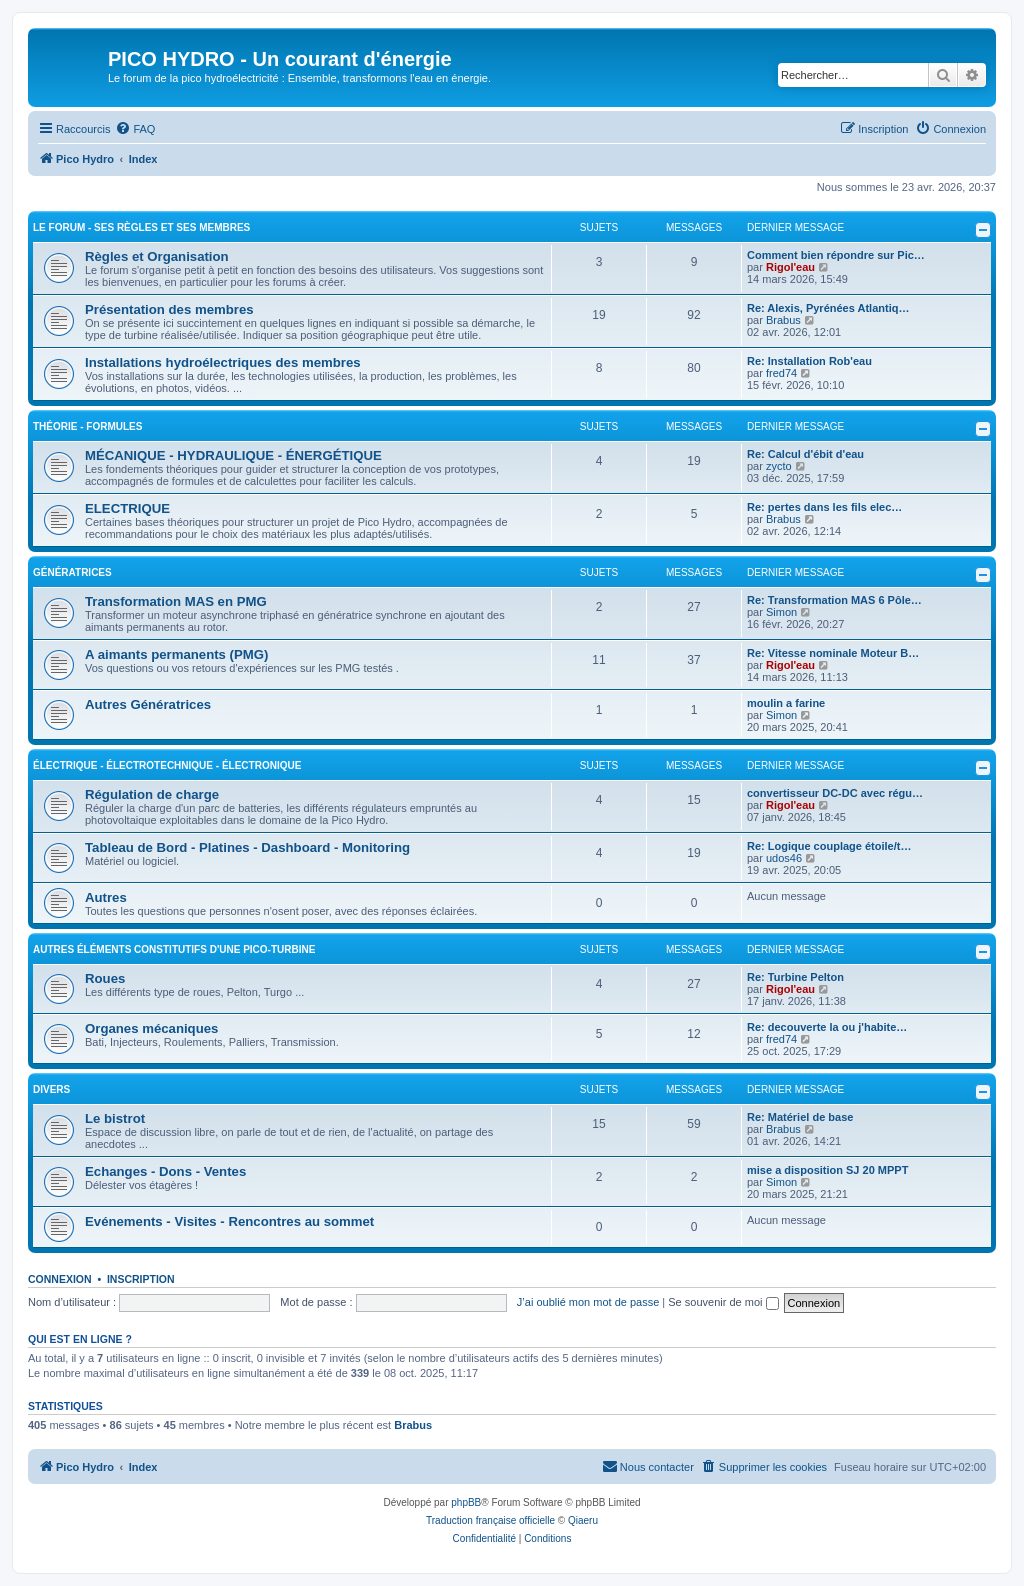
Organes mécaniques (151, 1028)
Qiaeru (583, 1520)
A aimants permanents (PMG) (176, 654)
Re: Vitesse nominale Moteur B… (833, 653)
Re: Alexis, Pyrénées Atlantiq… (828, 308)
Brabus (783, 320)
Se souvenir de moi (723, 1302)
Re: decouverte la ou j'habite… (827, 1027)
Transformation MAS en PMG (176, 601)
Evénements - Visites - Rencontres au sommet (229, 1221)
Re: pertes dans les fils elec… (824, 507)
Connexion (60, 1279)
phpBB (466, 1502)
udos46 (784, 858)
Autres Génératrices (148, 704)
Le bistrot (115, 1118)
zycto (779, 466)
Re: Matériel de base (800, 1117)
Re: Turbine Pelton (795, 977)
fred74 (781, 373)
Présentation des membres (169, 309)
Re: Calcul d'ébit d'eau (805, 454)
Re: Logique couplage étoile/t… (829, 846)
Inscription (141, 1279)
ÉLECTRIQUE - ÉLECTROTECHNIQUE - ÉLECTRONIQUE (167, 765)
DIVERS (51, 1089)
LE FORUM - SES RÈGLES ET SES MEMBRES (141, 227)
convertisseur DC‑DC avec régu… (835, 793)
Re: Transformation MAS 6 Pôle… (834, 600)
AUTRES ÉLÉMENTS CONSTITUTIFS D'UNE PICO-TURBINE (174, 949)
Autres (106, 897)
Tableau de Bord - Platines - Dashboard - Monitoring (247, 847)
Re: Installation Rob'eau (809, 361)
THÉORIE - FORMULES (87, 426)
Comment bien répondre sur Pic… (836, 255)
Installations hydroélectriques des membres (223, 362)
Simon (781, 612)
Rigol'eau (790, 267)
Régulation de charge (152, 794)
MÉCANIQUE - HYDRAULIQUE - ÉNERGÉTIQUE (233, 455)
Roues (105, 978)
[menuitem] (135, 129)
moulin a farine (786, 703)
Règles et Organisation (157, 256)
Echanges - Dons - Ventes (165, 1171)
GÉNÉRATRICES (72, 572)
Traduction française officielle (490, 1520)
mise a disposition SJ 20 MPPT (827, 1170)
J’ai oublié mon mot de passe (588, 1302)
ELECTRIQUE (127, 508)
